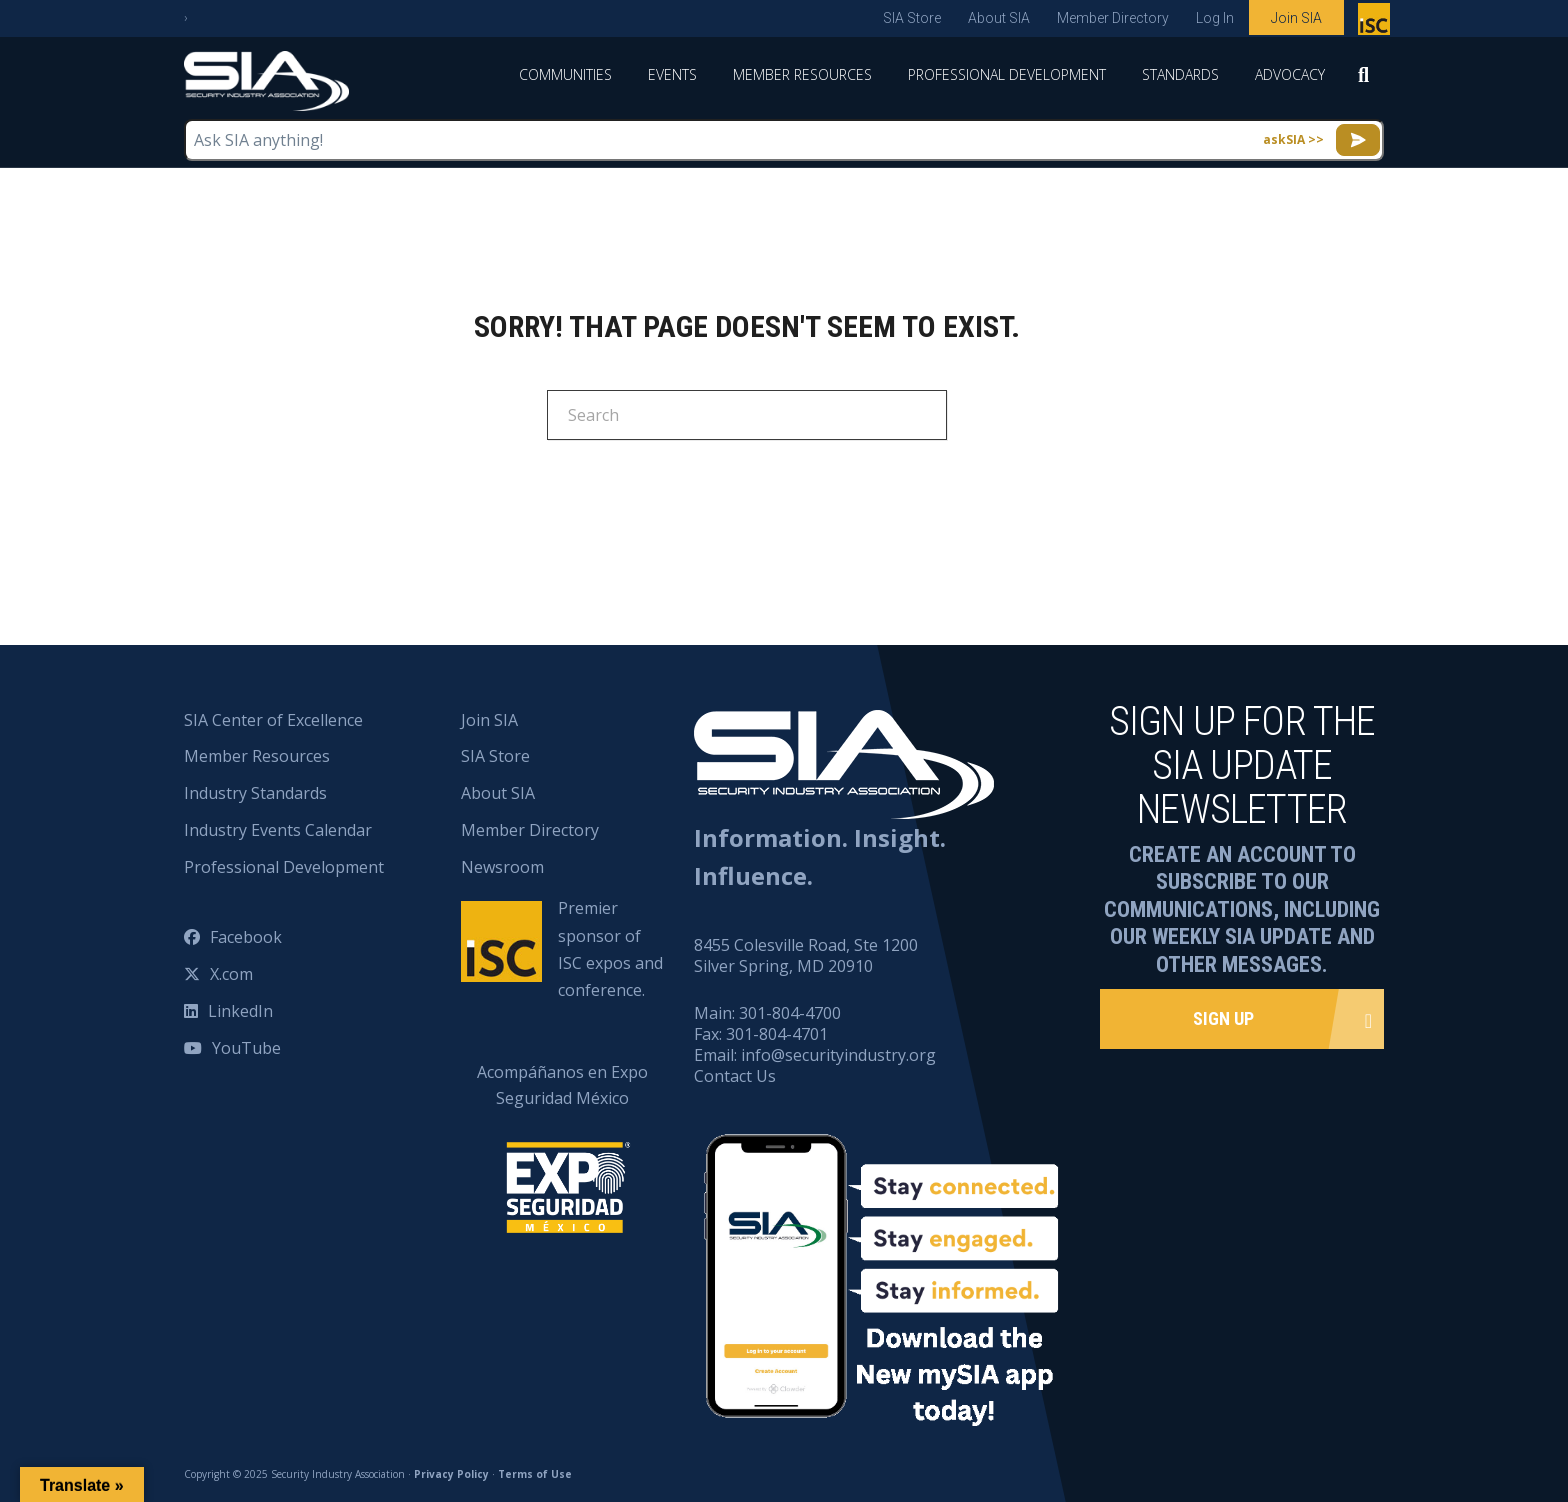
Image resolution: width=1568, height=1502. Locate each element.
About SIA (999, 18)
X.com (231, 974)
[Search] (1363, 81)
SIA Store (912, 18)
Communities (565, 74)
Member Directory (1113, 18)
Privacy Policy (451, 1474)
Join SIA (1296, 18)
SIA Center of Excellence (273, 720)
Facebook (246, 937)
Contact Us (735, 1076)
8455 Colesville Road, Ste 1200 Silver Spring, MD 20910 (806, 955)
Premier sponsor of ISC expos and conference (1376, 23)
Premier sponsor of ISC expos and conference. (610, 949)
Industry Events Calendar (278, 830)
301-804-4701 (777, 1034)
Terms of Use (535, 1474)
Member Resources (802, 74)
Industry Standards (255, 793)
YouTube (246, 1048)
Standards (1180, 74)
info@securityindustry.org (838, 1055)
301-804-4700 (790, 1013)
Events (672, 74)
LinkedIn (240, 1011)
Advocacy (1290, 74)
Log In (1215, 18)
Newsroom (502, 867)
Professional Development (1007, 74)
